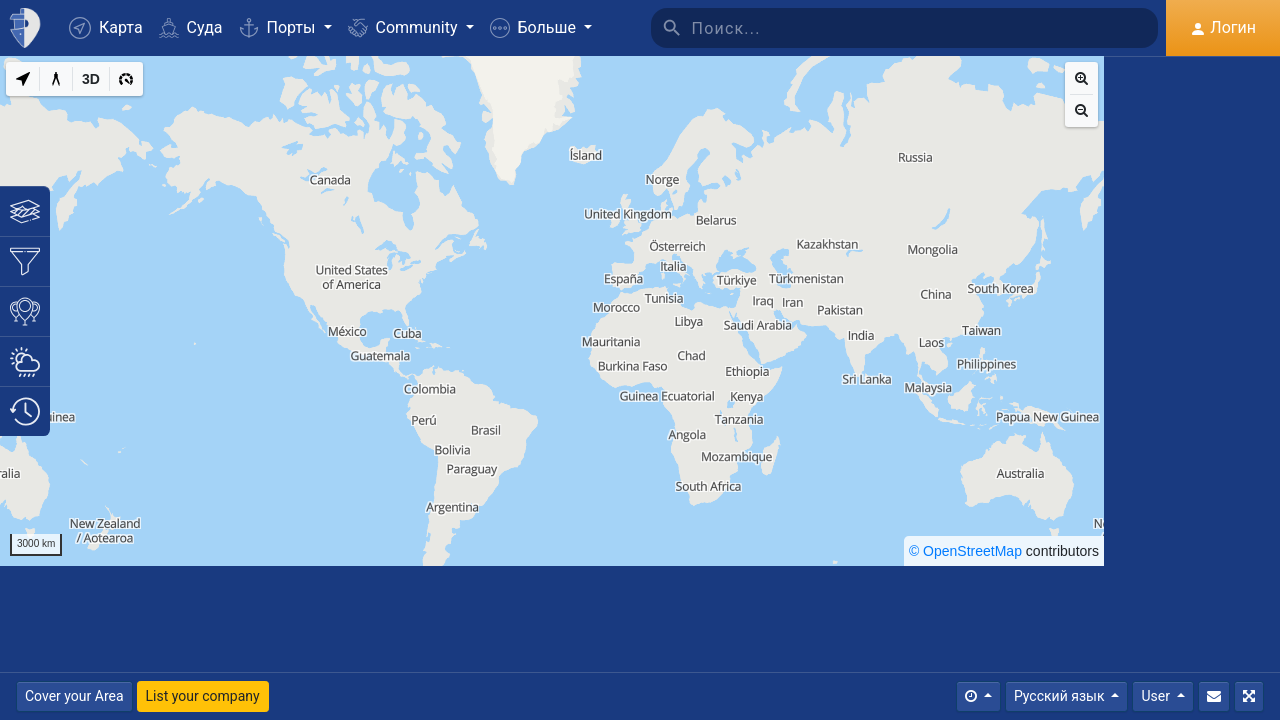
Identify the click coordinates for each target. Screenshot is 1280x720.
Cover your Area (74, 696)
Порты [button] (279, 27)
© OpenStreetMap (965, 551)
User (1157, 696)
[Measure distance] (56, 79)
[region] (552, 311)
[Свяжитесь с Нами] (1214, 696)
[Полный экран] (1249, 696)
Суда (191, 27)
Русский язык (1061, 696)
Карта (106, 28)
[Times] (978, 696)
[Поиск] (925, 28)
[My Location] (23, 79)
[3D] (91, 79)
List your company (203, 696)
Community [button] (405, 27)
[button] (541, 28)
